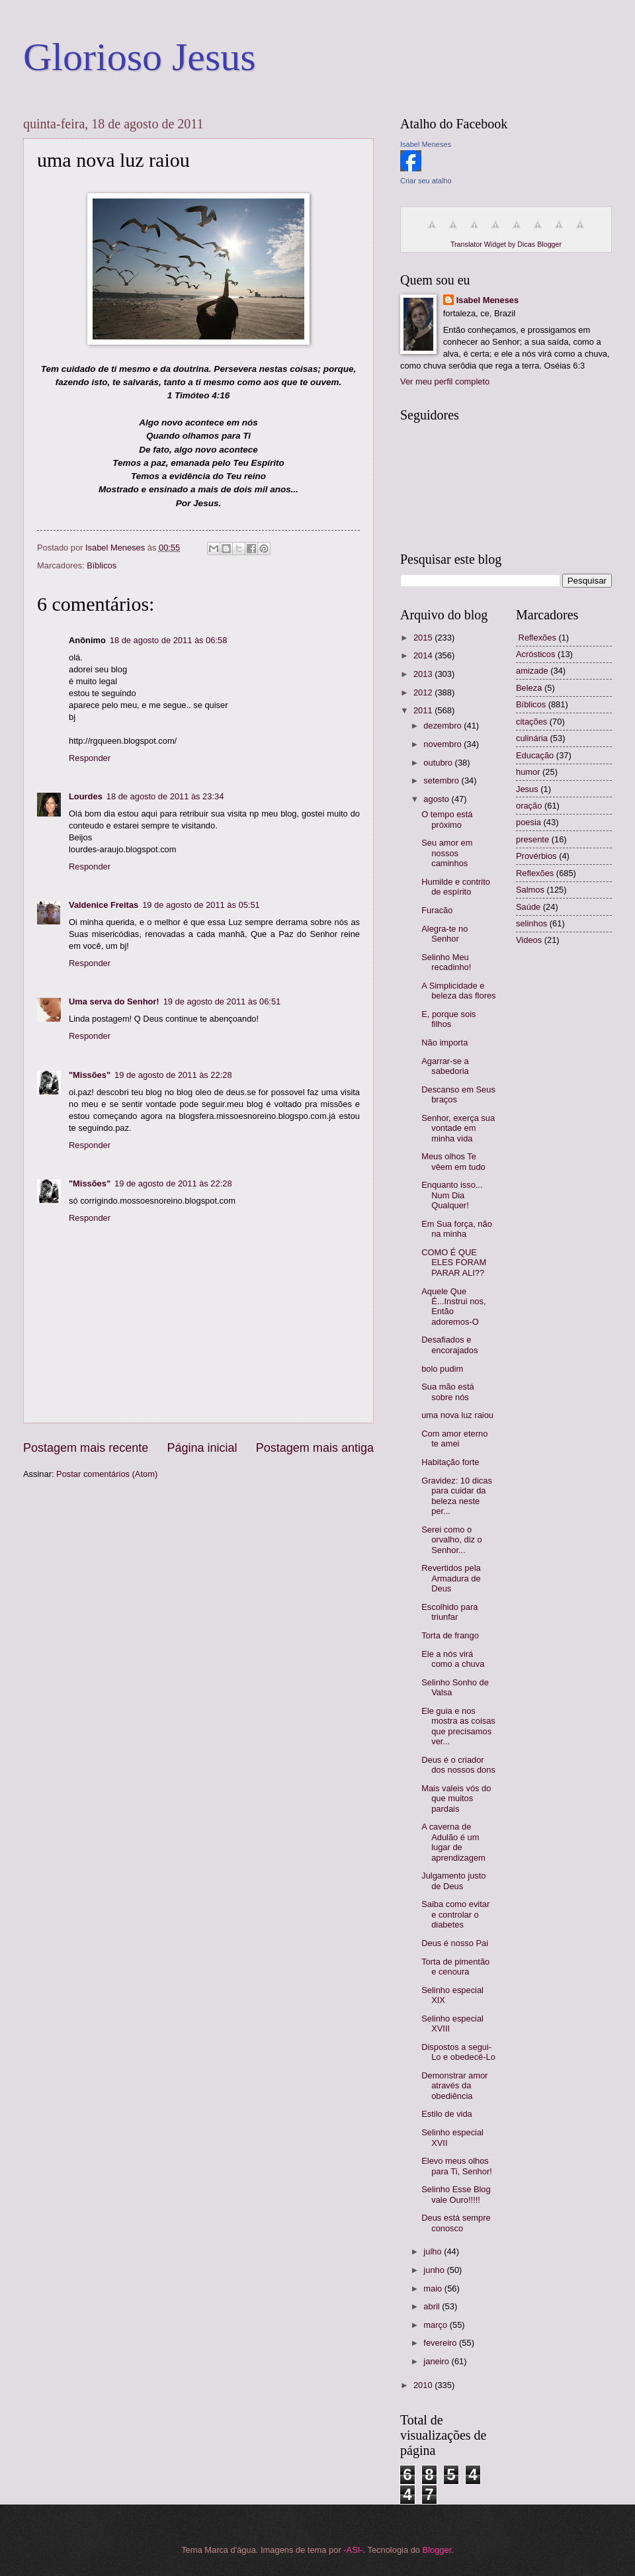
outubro (438, 763)
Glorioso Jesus (139, 57)
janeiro (437, 2361)
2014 (424, 655)
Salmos (530, 890)
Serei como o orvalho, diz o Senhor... (451, 1540)
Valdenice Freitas (103, 905)
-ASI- (352, 2550)
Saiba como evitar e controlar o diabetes (455, 1914)
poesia (528, 822)
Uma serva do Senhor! (114, 1001)
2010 (424, 2385)
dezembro (443, 726)
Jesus (527, 789)
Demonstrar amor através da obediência (454, 2085)
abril (432, 2306)
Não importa (444, 1042)
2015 (424, 638)
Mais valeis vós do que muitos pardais (456, 1798)
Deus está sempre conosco (455, 2223)
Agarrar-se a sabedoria (445, 1066)
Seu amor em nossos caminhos (446, 853)
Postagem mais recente (85, 1447)
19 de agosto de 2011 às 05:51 (201, 905)
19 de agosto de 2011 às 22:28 (173, 1075)
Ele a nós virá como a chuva (452, 1659)
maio (433, 2288)
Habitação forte (450, 1462)
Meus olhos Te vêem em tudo (453, 1161)
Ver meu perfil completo (444, 381)
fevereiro (441, 2343)
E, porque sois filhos (448, 1019)
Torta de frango (450, 1635)
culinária (532, 738)
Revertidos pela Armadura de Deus (450, 1578)
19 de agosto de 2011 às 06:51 (222, 1001)
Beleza (529, 688)
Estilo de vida (446, 2114)
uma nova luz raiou (457, 1415)
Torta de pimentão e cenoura (455, 1966)
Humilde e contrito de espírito (455, 887)
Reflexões (535, 873)
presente (532, 839)
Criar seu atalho (426, 181)
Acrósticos (535, 654)
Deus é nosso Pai (454, 1943)
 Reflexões (536, 638)
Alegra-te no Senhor (444, 934)
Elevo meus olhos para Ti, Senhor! (456, 2166)
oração (529, 806)
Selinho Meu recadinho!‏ (446, 962)
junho (434, 2270)
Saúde (528, 907)
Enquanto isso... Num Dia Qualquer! (451, 1195)
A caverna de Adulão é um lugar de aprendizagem (453, 1842)
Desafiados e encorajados (449, 1345)
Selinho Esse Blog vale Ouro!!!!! (456, 2194)
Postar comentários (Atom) (106, 1474)
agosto (437, 799)
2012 (424, 692)
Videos (529, 940)
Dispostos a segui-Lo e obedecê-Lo (458, 2052)
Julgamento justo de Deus (453, 1880)
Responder (89, 758)
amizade (532, 671)
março (436, 2325)
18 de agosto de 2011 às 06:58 (169, 640)
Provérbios (536, 856)
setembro (442, 780)
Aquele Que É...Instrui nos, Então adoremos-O (453, 1306)
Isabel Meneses (425, 144)
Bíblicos (101, 565)
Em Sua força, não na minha (456, 1229)
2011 (424, 710)
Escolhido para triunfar (449, 1612)
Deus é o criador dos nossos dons (458, 1765)
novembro (443, 744)
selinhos (531, 923)
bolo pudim (442, 1369)
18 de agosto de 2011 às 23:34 (165, 796)
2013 (424, 674)
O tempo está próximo (446, 819)
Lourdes (86, 796)
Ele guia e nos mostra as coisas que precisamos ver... (458, 1726)
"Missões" (89, 1075)
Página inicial (202, 1447)
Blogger (437, 2550)
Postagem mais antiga (315, 1447)
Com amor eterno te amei (454, 1438)
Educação (535, 755)
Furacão (436, 910)
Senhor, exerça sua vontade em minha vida (458, 1128)
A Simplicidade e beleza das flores (458, 990)
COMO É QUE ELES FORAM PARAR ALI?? (453, 1262)
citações (531, 722)
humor (528, 772)
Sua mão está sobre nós (447, 1391)
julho (433, 2251)
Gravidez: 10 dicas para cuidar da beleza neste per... (456, 1496)
